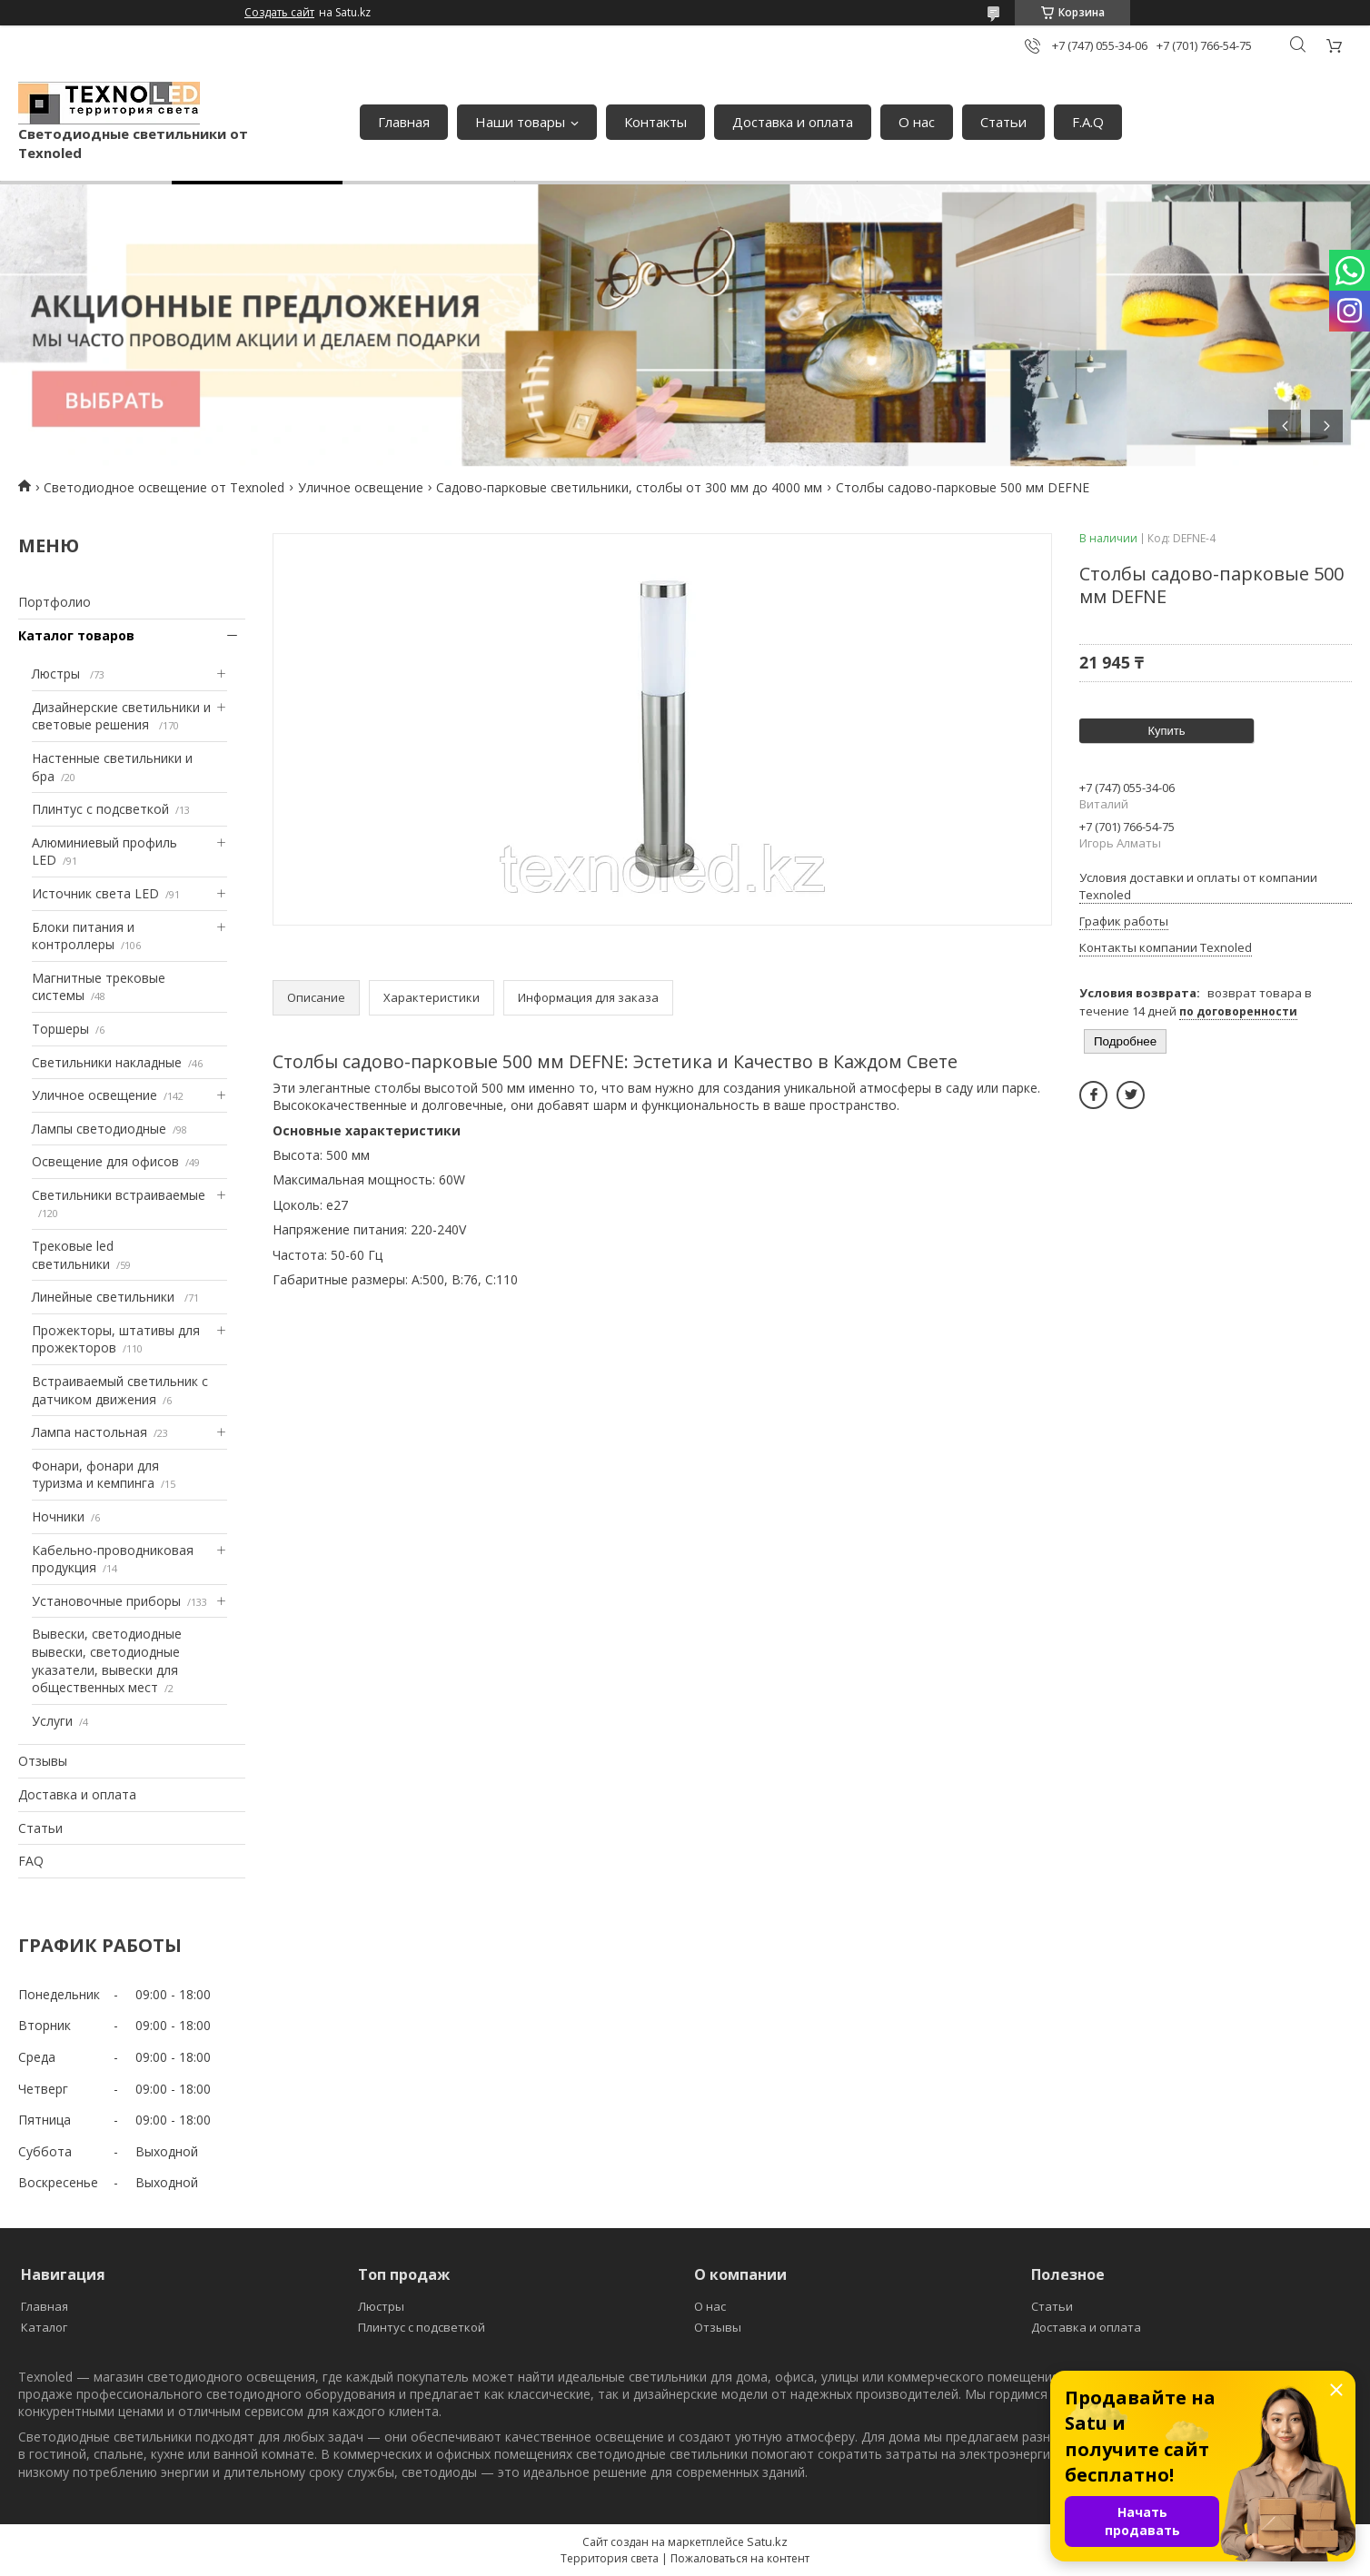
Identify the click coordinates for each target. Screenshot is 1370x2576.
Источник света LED (95, 893)
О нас (916, 122)
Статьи (1003, 122)
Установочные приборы (106, 1601)
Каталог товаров (76, 635)
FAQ (31, 1860)
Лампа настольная (89, 1432)
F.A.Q (1088, 122)
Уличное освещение (360, 487)
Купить (1166, 731)
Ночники (58, 1516)
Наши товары (520, 122)
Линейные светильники (105, 1296)
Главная (404, 122)
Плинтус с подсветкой (100, 808)
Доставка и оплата (792, 122)
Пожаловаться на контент (739, 2558)
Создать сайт (279, 12)
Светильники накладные (107, 1062)
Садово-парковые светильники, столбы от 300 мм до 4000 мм (629, 487)
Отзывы (42, 1760)
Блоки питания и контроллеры (83, 936)
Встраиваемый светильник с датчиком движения (120, 1390)
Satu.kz (767, 2541)
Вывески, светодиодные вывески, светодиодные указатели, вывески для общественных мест (107, 1660)
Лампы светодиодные (99, 1128)
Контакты (655, 122)
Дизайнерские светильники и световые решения (121, 716)
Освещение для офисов (105, 1161)
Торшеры (60, 1028)
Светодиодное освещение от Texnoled (164, 487)
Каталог (44, 2327)
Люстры (58, 673)
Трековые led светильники (73, 1255)
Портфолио (54, 601)
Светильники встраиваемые (118, 1195)
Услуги (52, 1720)
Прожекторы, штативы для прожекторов (116, 1339)
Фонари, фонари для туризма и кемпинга (95, 1474)
